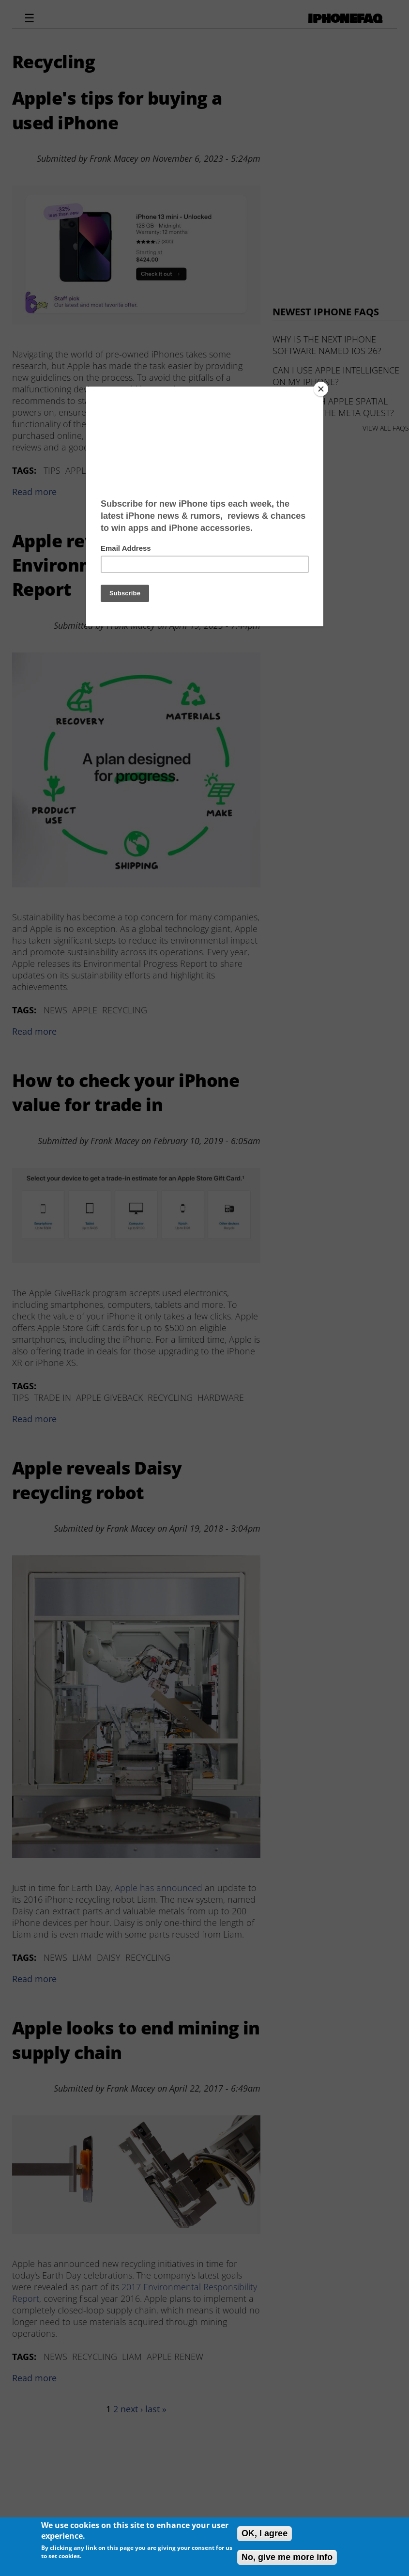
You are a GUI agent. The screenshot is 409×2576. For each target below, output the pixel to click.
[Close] (321, 389)
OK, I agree (265, 2533)
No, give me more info (287, 2557)
